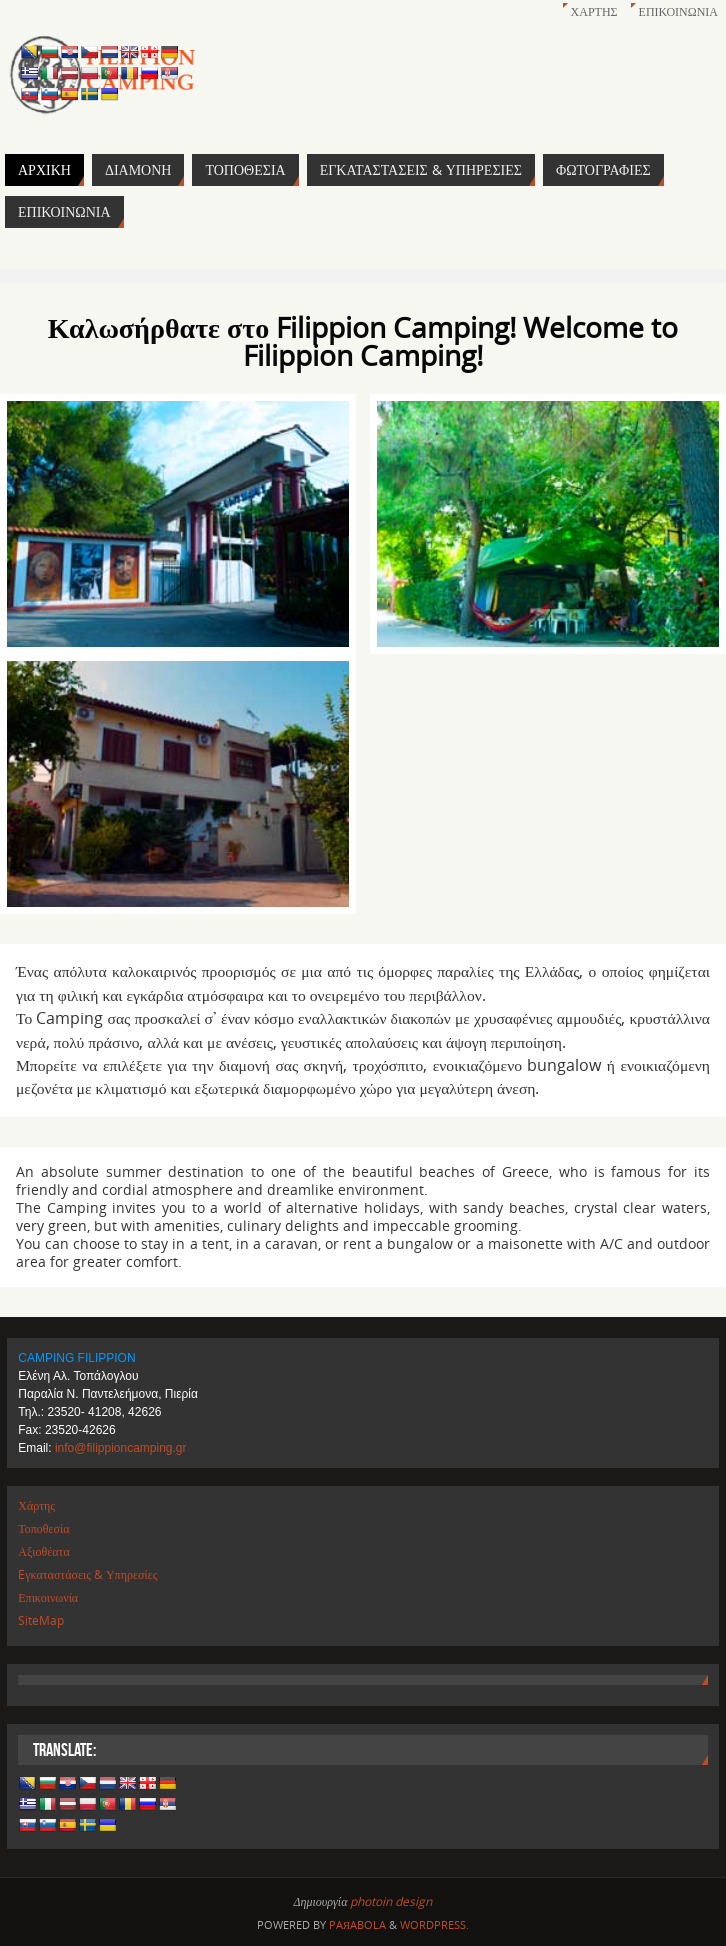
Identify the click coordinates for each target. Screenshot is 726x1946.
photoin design (391, 1901)
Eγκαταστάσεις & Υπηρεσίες (87, 1574)
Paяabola (357, 1924)
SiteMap (41, 1620)
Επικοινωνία (678, 11)
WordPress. (434, 1924)
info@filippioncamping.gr (121, 1448)
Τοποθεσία (43, 1528)
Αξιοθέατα (43, 1551)
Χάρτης (594, 11)
